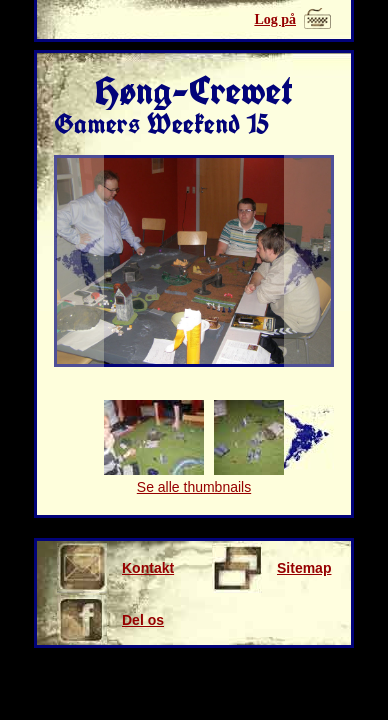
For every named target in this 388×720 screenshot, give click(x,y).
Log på (275, 19)
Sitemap (271, 568)
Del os (110, 620)
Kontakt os (115, 568)
